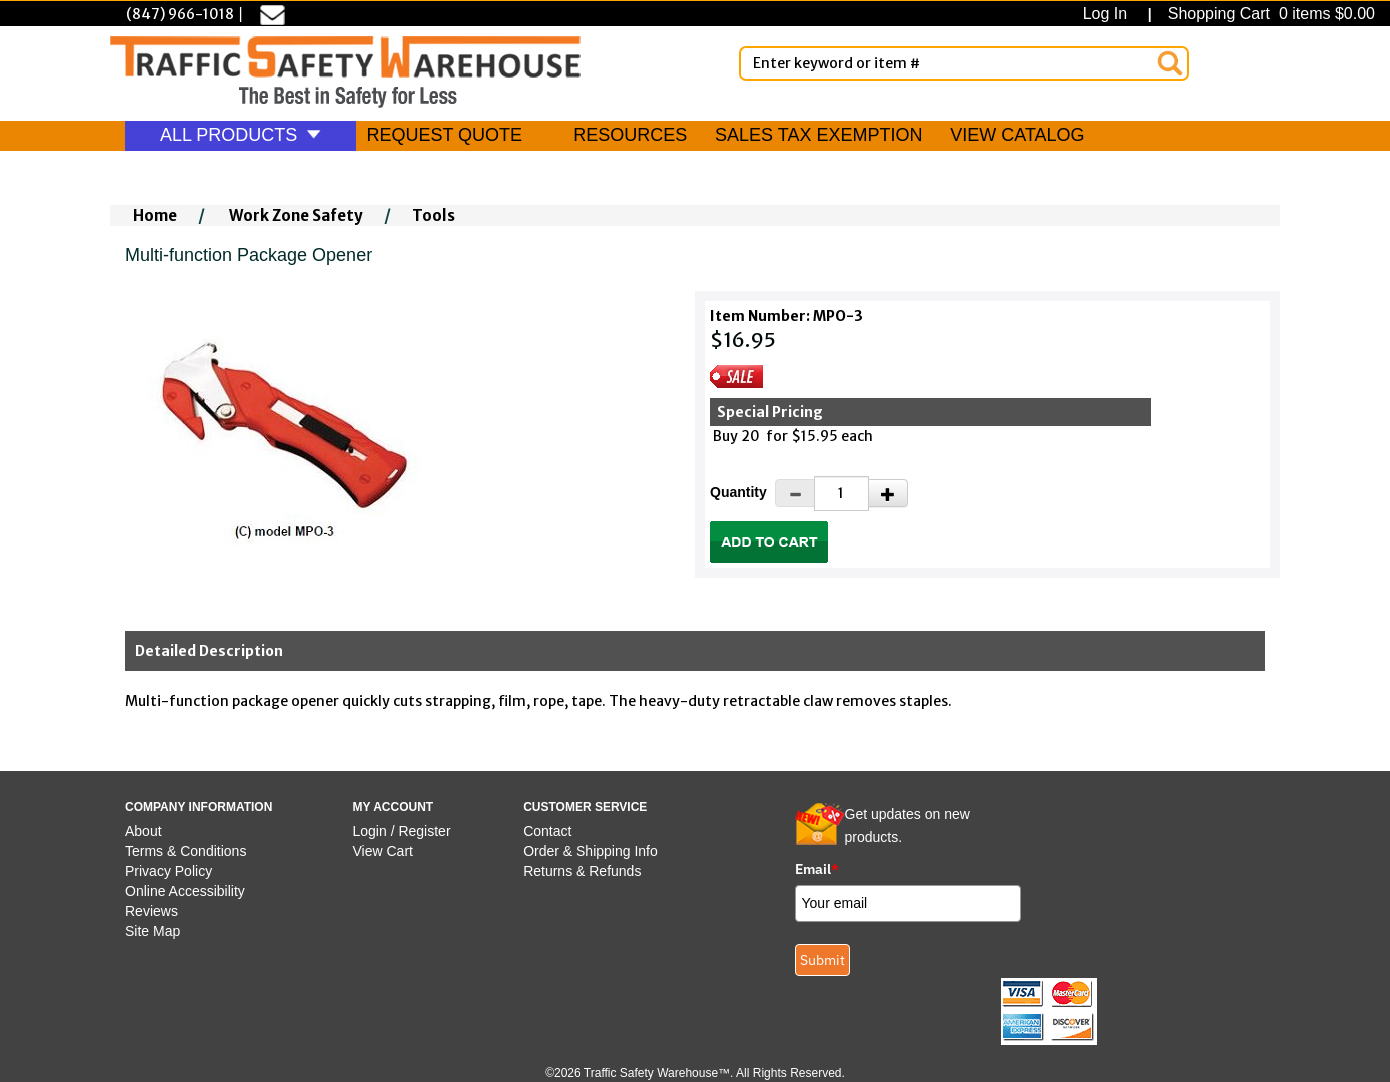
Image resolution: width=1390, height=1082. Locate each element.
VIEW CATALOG (1017, 135)
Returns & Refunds (582, 871)
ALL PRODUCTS (240, 135)
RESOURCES (630, 135)
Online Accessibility (185, 891)
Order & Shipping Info (590, 851)
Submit (822, 960)
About (143, 831)
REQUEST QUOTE (444, 135)
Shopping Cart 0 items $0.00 (1269, 13)
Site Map (152, 931)
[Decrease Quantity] (795, 493)
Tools (433, 215)
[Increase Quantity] (888, 493)
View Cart (383, 851)
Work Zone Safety (296, 215)
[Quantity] (841, 493)
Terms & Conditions (185, 851)
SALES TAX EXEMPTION (818, 135)
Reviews (151, 911)
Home (155, 215)
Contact (547, 831)
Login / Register (402, 831)
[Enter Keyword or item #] (964, 63)
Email (817, 869)
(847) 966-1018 (180, 14)
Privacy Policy (168, 871)
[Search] (1170, 63)
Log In (1109, 13)
